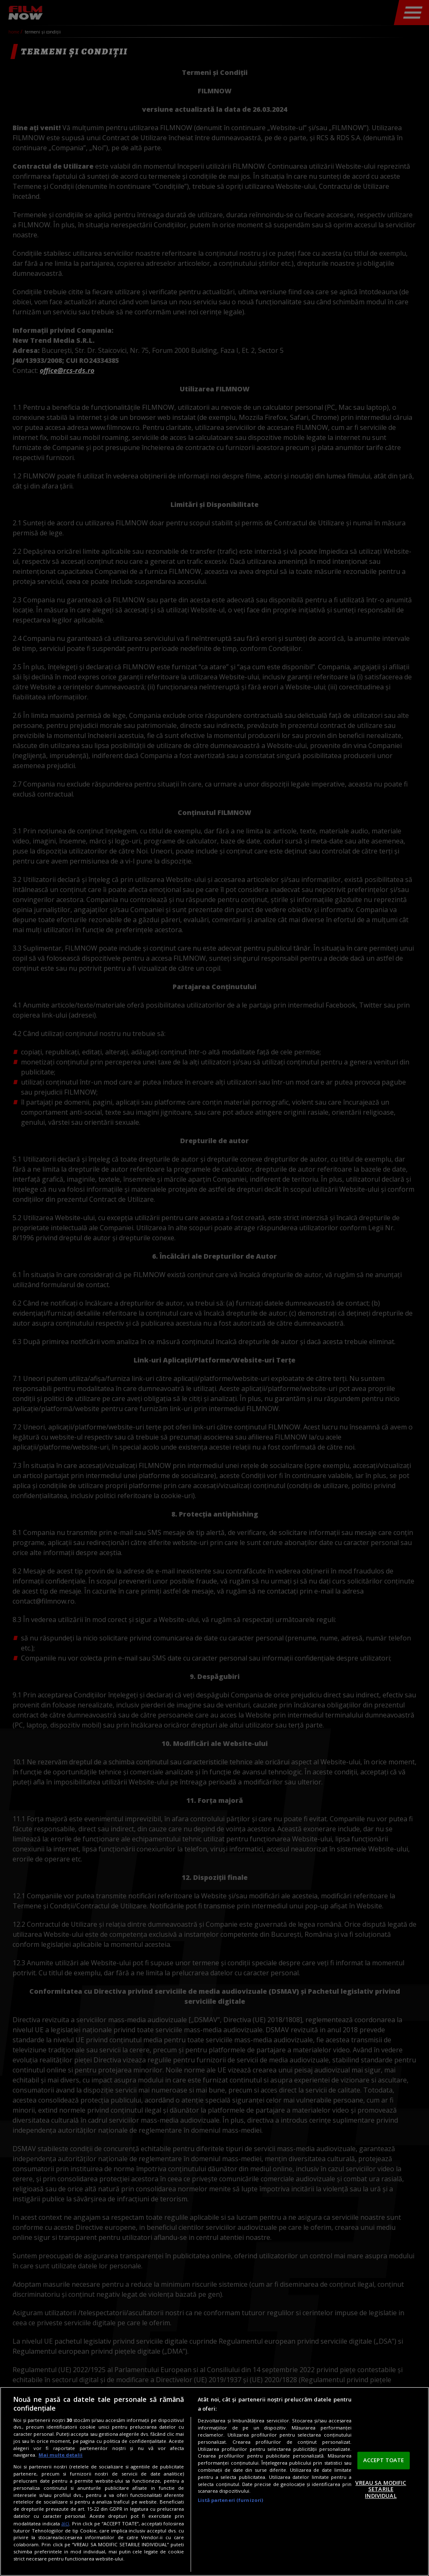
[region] (214, 2481)
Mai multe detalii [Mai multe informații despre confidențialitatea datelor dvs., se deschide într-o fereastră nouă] (61, 2455)
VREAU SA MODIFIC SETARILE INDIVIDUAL (380, 2489)
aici (65, 2523)
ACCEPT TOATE (383, 2460)
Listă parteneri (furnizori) (230, 2500)
